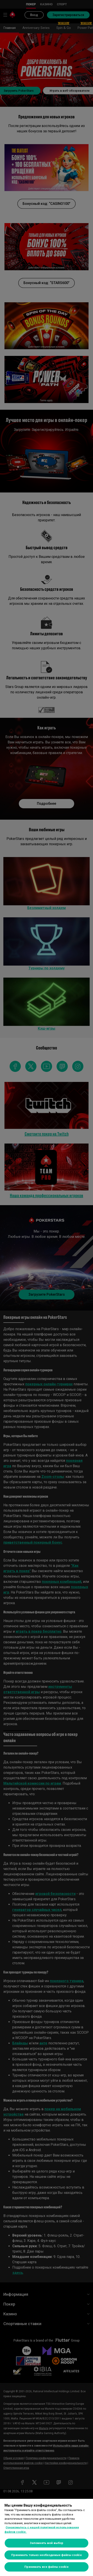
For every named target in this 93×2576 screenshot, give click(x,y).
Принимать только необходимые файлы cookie (46, 2555)
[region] (46, 2537)
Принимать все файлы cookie (46, 2566)
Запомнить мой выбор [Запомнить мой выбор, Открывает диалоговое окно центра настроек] (46, 2543)
